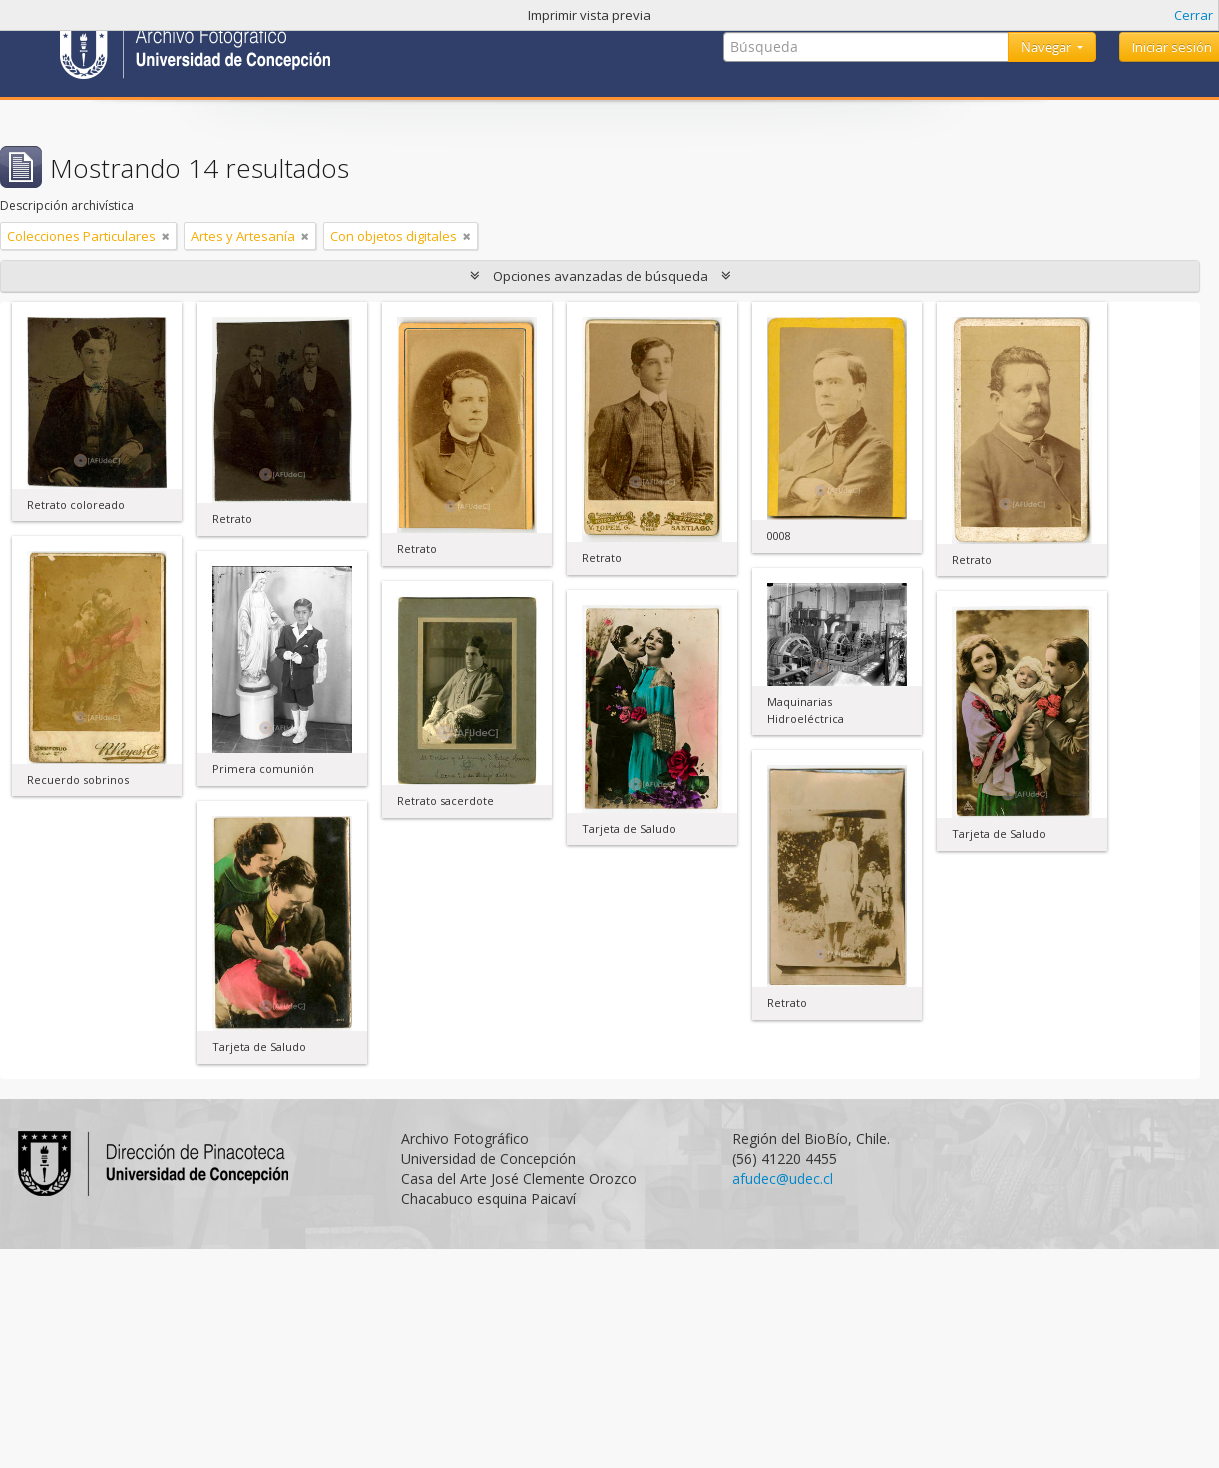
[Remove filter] (166, 236)
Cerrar (1193, 15)
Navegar (1047, 47)
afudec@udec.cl (782, 1178)
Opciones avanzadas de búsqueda (600, 276)
